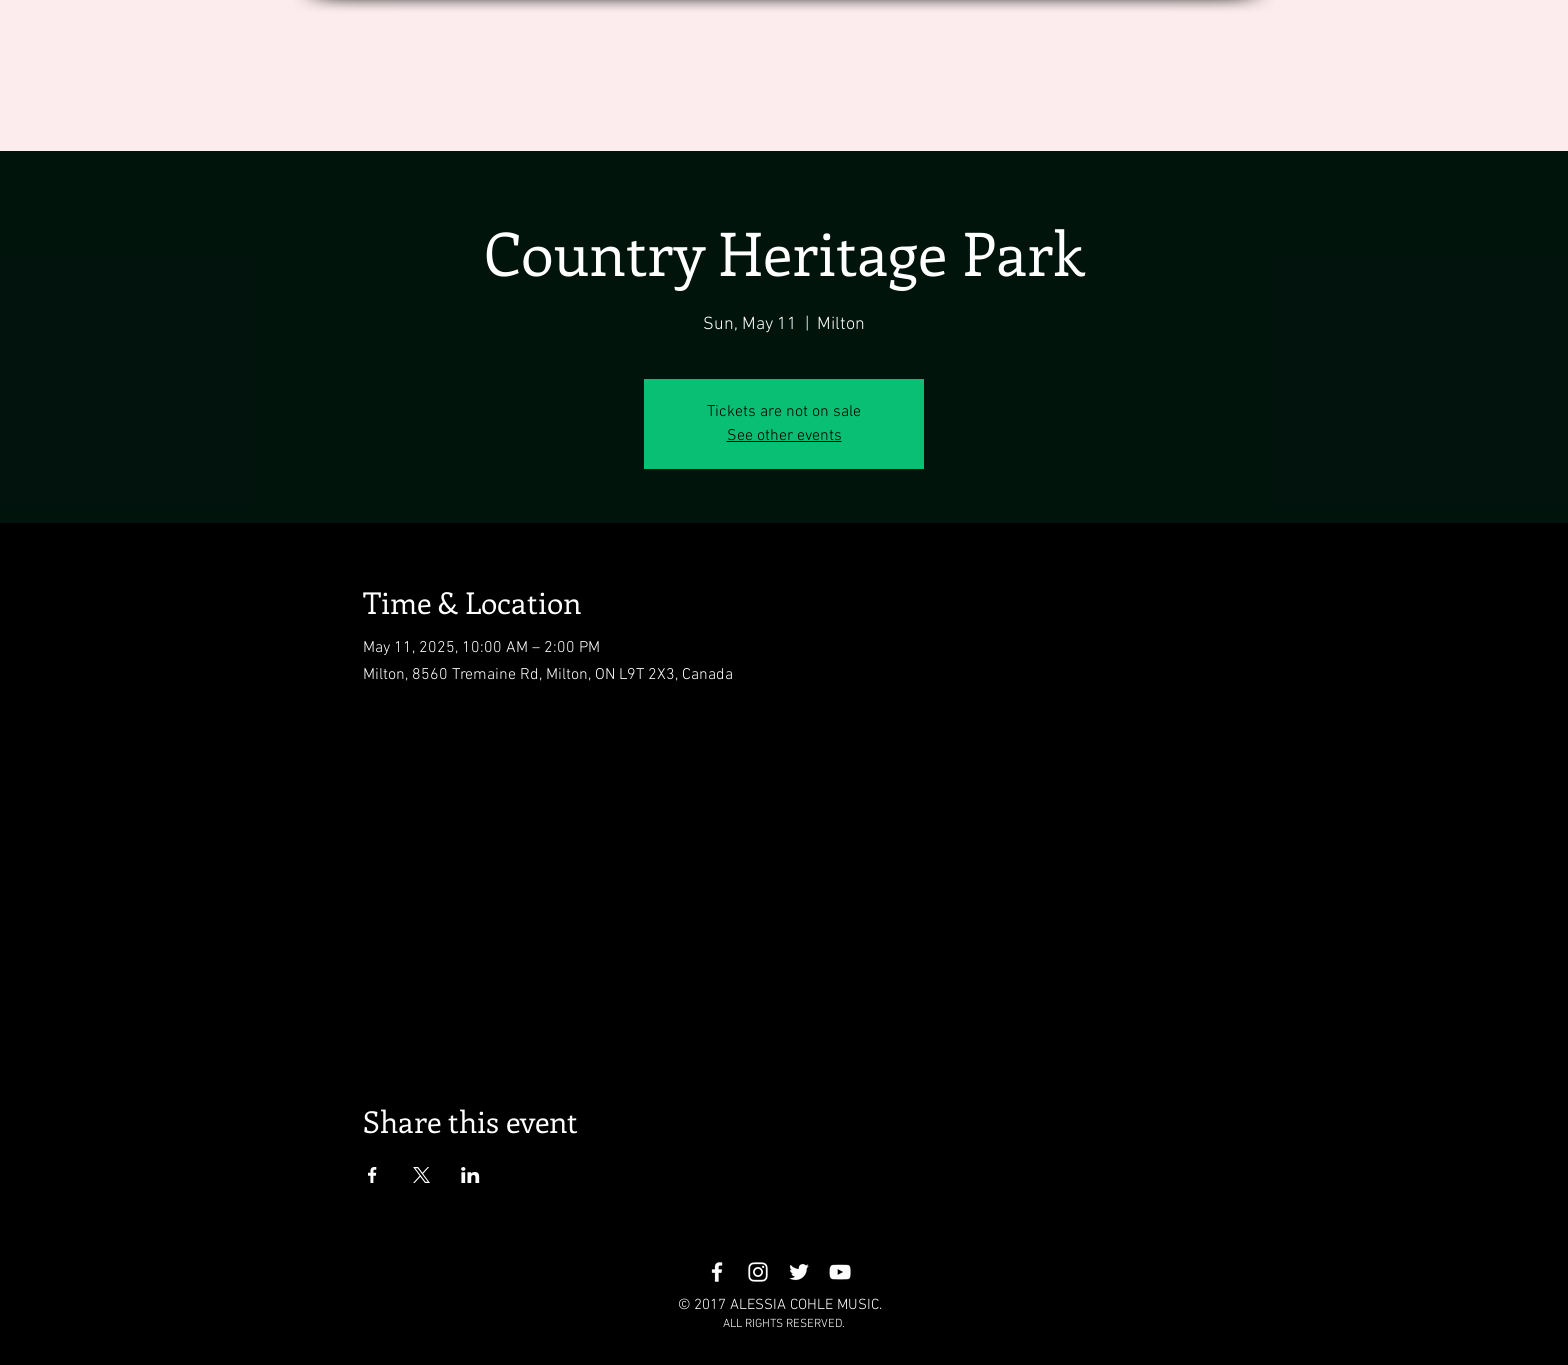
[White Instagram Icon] (758, 1272)
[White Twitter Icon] (799, 1272)
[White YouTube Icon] (840, 1272)
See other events (784, 436)
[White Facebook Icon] (717, 1272)
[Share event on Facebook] (372, 1175)
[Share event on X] (421, 1175)
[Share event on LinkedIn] (470, 1175)
